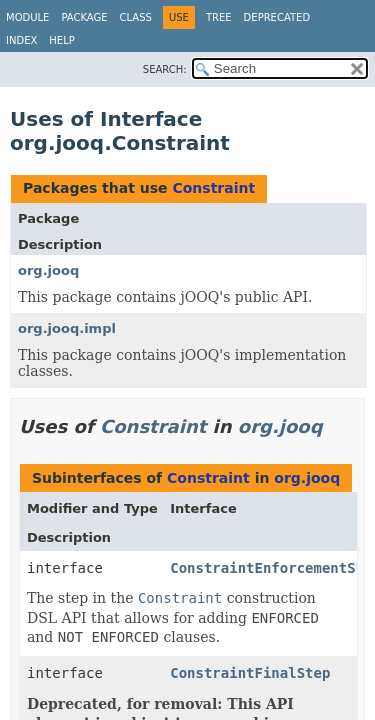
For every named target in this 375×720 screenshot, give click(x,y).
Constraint (213, 188)
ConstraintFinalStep (250, 673)
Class (136, 17)
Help (61, 40)
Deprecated (277, 17)
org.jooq (48, 270)
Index (21, 40)
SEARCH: (165, 69)
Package (84, 17)
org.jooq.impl (67, 328)
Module (27, 17)
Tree (219, 17)
